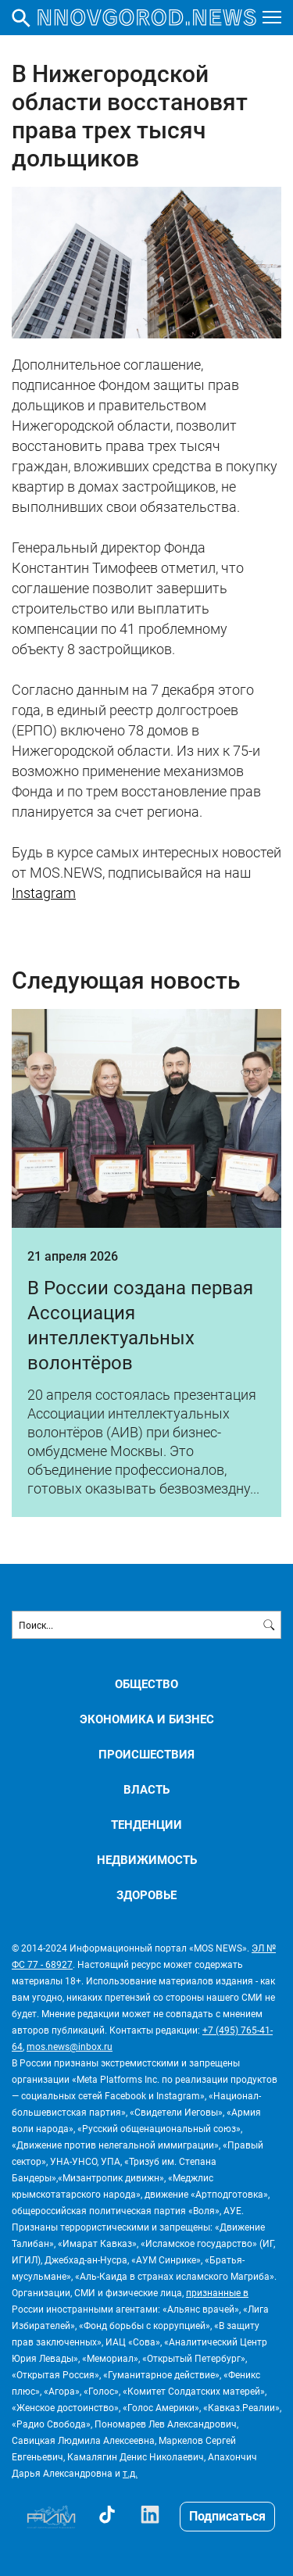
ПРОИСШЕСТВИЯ (146, 1754)
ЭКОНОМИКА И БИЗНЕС (147, 1719)
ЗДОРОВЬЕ (146, 1895)
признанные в (217, 2292)
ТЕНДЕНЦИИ (146, 1824)
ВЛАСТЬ (146, 1789)
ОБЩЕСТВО (146, 1684)
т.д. (130, 2473)
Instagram (44, 892)
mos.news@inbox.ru (70, 2046)
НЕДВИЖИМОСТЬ (147, 1860)
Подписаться (227, 2515)
